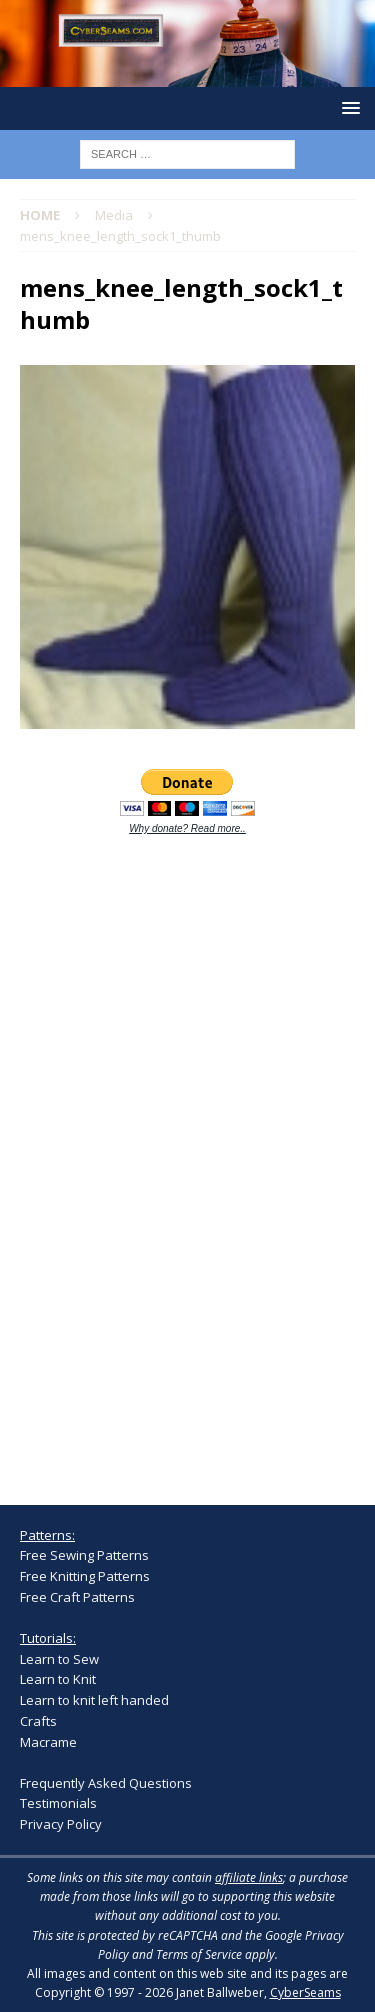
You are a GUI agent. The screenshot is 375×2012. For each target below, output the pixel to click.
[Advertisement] (170, 1158)
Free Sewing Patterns (84, 1555)
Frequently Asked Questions (106, 1783)
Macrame (48, 1742)
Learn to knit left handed (94, 1700)
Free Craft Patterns (77, 1597)
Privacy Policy (61, 1824)
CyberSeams (305, 1992)
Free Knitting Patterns (85, 1576)
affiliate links (249, 1877)
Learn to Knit (58, 1679)
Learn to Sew (59, 1659)
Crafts (38, 1721)
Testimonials (58, 1803)
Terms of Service (199, 1954)
